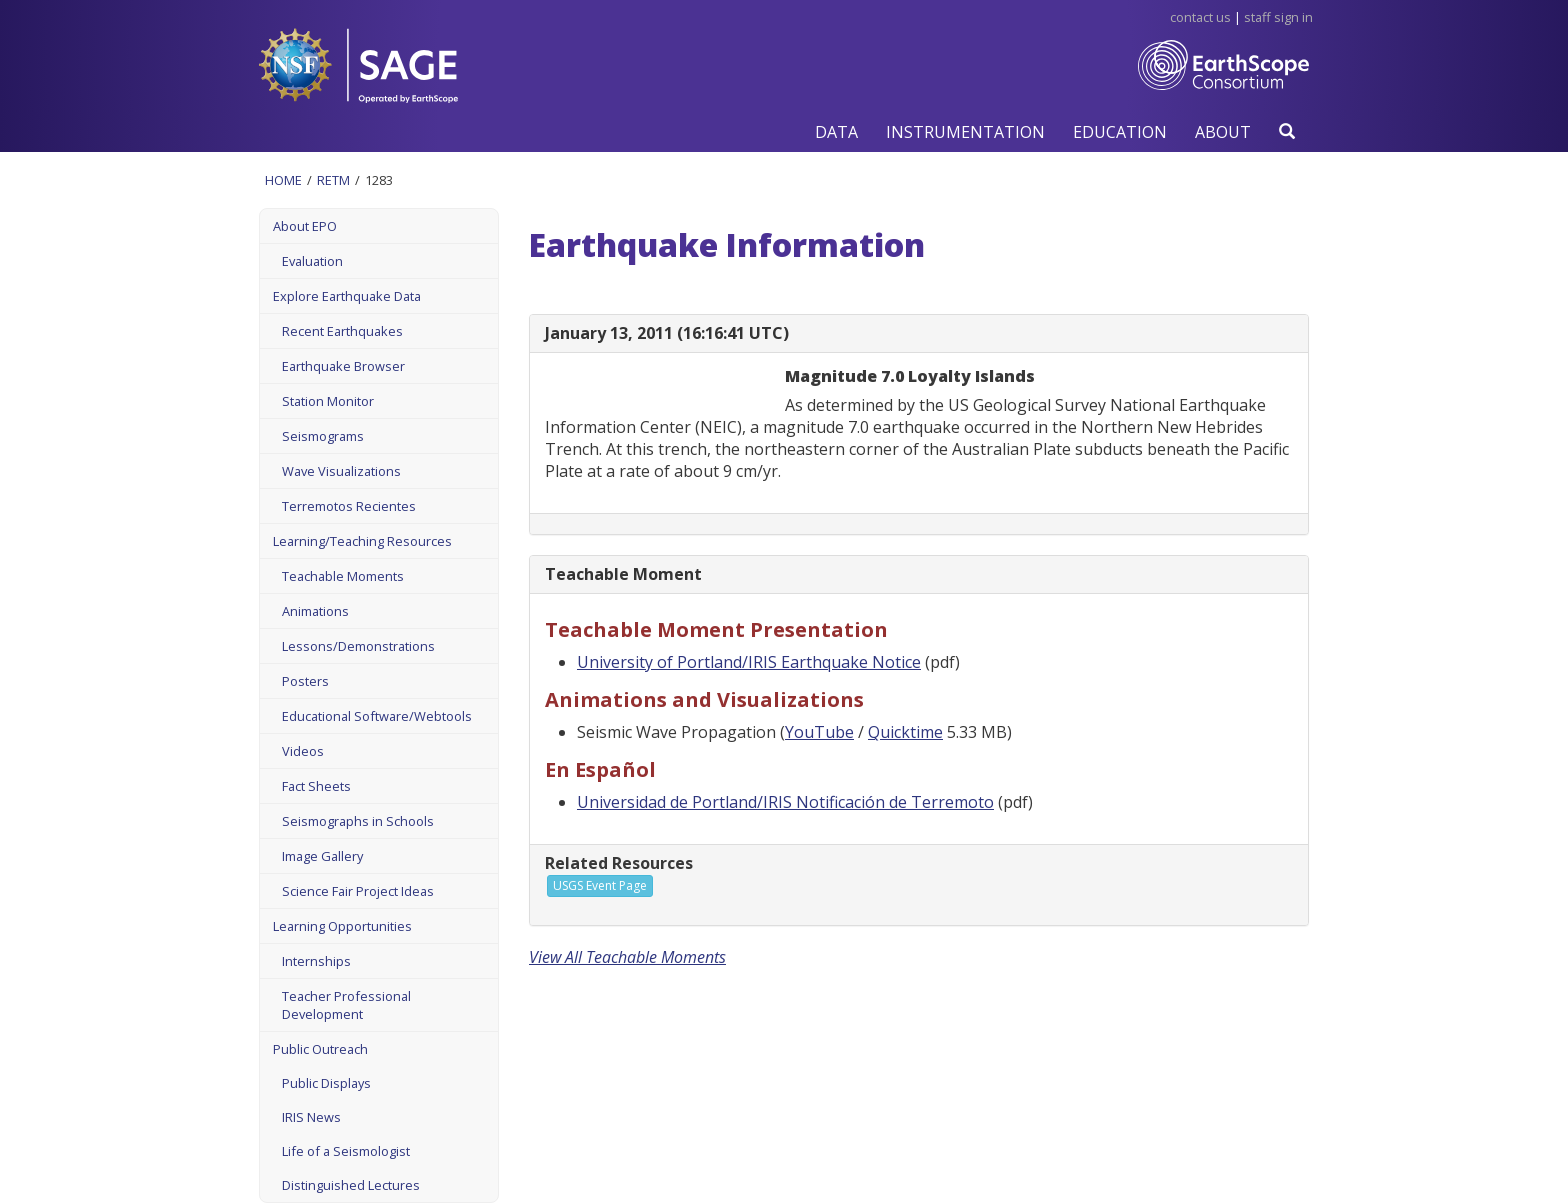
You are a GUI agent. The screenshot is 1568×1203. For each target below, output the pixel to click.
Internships (316, 961)
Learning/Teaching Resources (362, 541)
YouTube (819, 732)
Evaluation (312, 261)
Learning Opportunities (342, 926)
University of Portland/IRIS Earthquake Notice (749, 662)
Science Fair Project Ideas (358, 891)
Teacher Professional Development (346, 1005)
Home (283, 180)
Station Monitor (328, 401)
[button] (836, 131)
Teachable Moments (343, 576)
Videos (303, 751)
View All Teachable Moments (627, 957)
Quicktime (905, 732)
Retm (333, 180)
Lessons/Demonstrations (358, 646)
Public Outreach (320, 1049)
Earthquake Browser (343, 366)
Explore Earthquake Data (347, 296)
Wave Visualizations (341, 471)
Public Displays (326, 1083)
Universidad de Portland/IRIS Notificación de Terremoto (785, 802)
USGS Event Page (600, 885)
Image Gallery (322, 856)
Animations (315, 611)
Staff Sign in (1278, 17)
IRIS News (311, 1117)
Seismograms (323, 436)
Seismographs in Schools (358, 821)
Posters (305, 681)
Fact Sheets (316, 786)
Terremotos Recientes (349, 506)
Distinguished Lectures (351, 1185)
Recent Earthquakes (342, 331)
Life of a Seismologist (346, 1151)
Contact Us (1200, 17)
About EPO (305, 226)
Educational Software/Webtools (377, 716)
